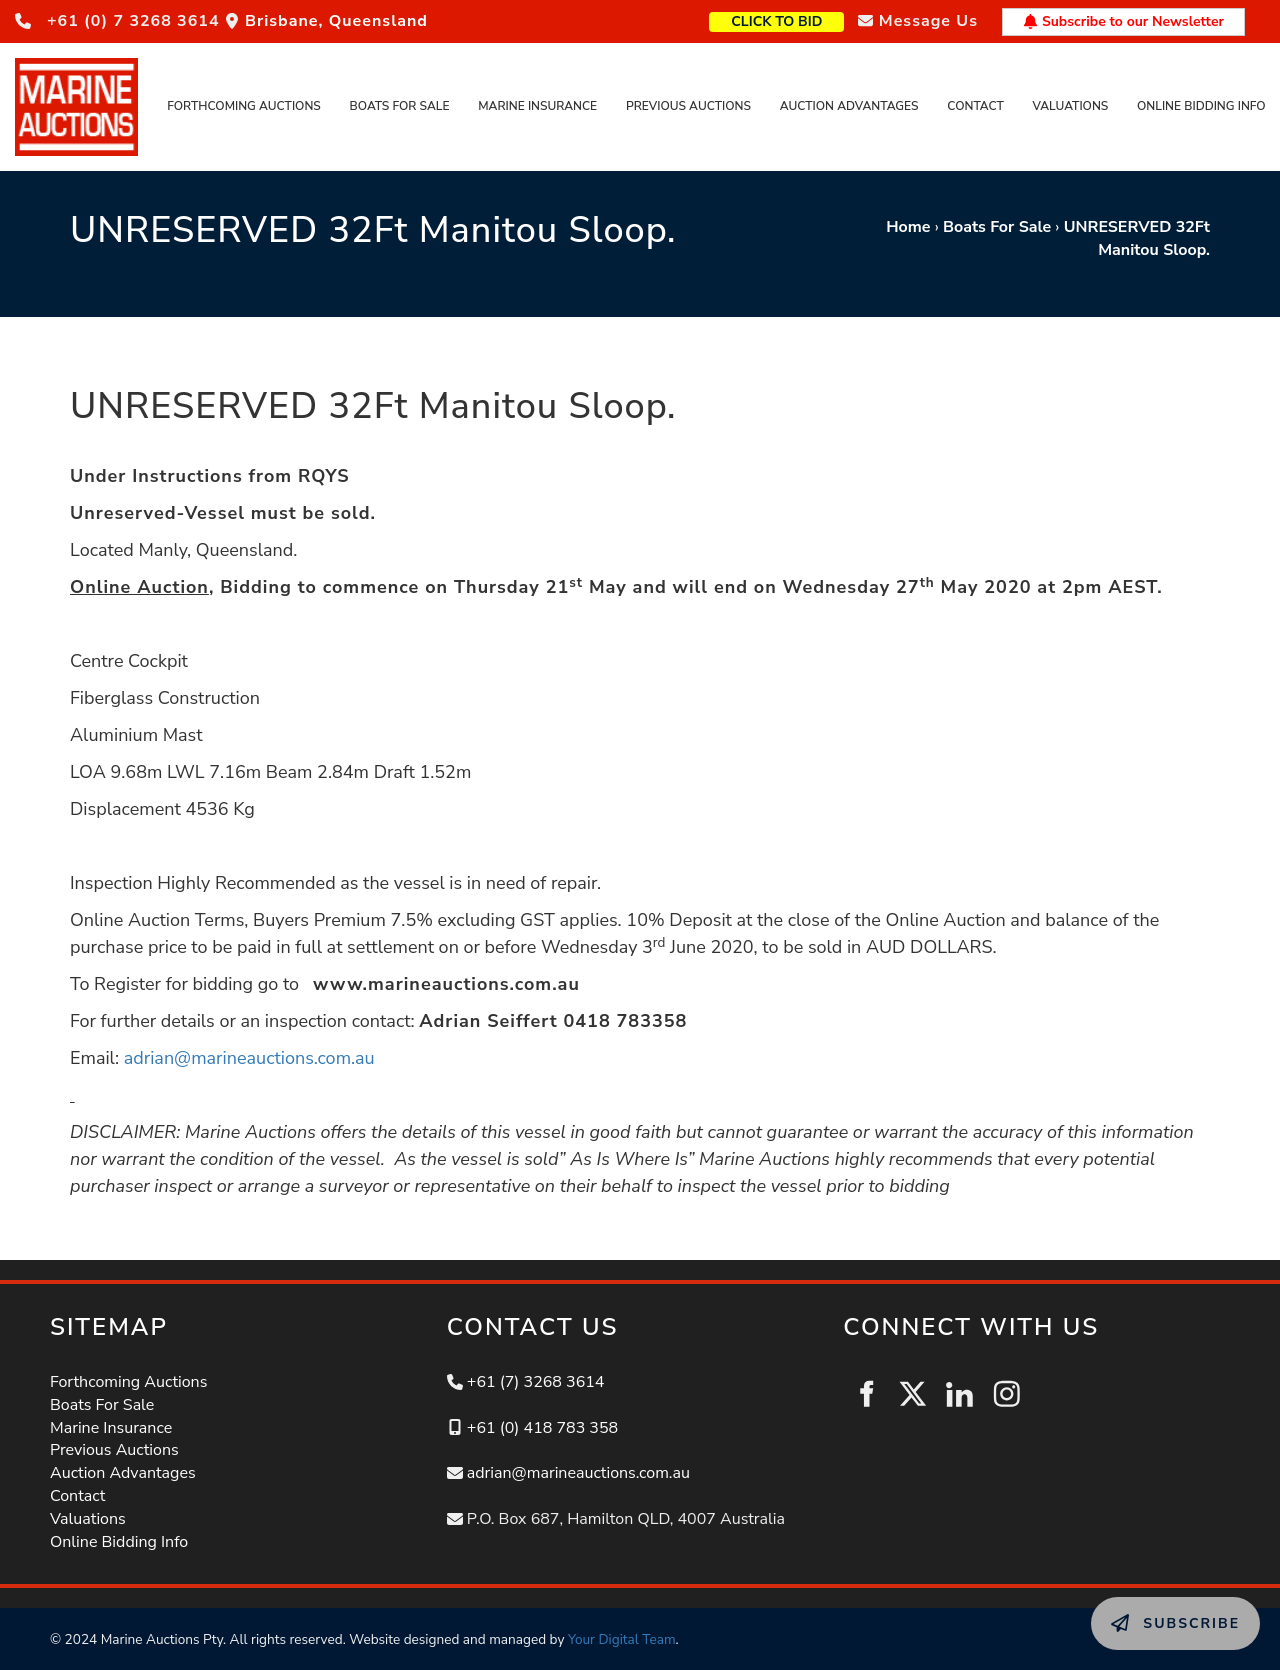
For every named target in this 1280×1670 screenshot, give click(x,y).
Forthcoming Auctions (244, 106)
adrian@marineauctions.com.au (249, 1058)
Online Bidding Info (1201, 106)
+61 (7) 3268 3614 (536, 1382)
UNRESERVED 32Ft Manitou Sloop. (1137, 238)
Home (908, 227)
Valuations (1071, 106)
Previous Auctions (688, 106)
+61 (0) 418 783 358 (542, 1428)
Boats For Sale (400, 106)
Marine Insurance (537, 106)
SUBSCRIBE (1135, 1608)
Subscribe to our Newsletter (1123, 21)
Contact (975, 106)
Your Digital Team (622, 1639)
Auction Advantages (849, 106)
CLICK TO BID (808, 19)
